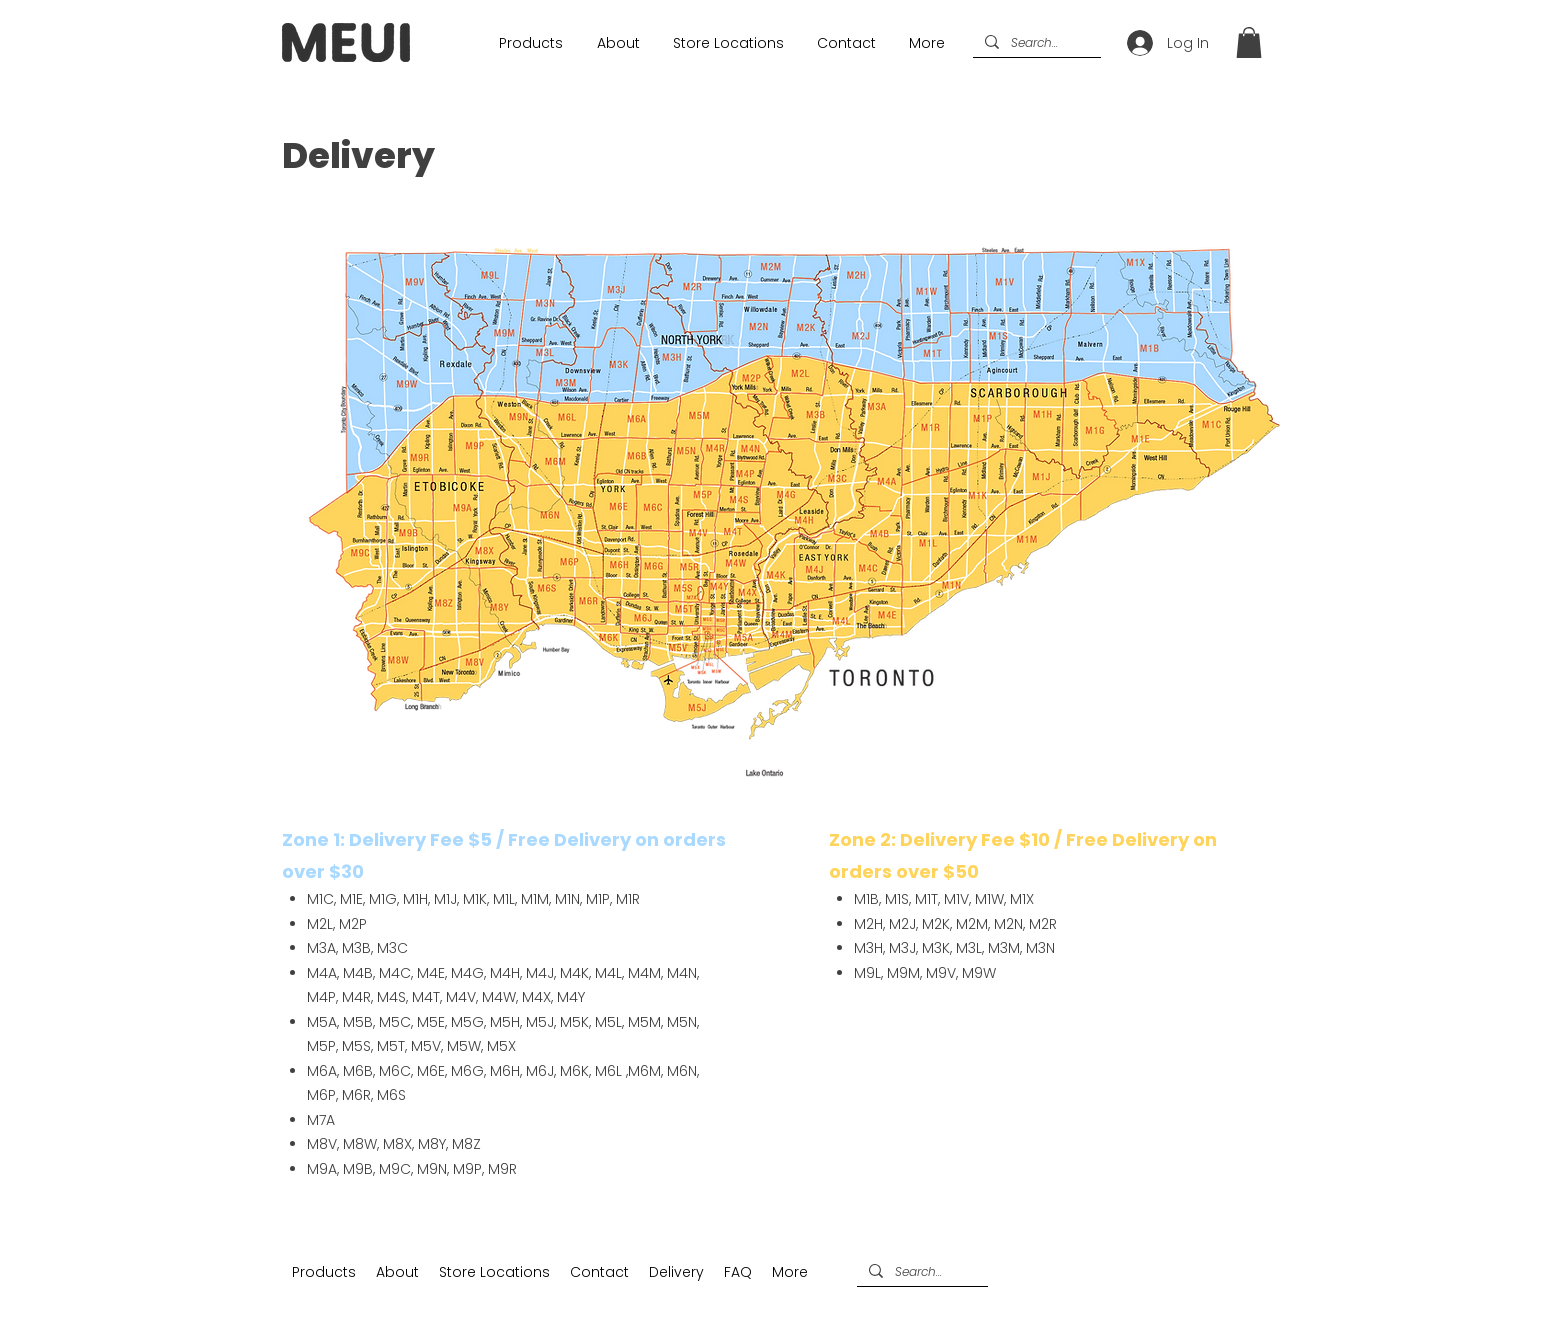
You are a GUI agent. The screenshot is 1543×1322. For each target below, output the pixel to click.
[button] (1249, 42)
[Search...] (1035, 43)
